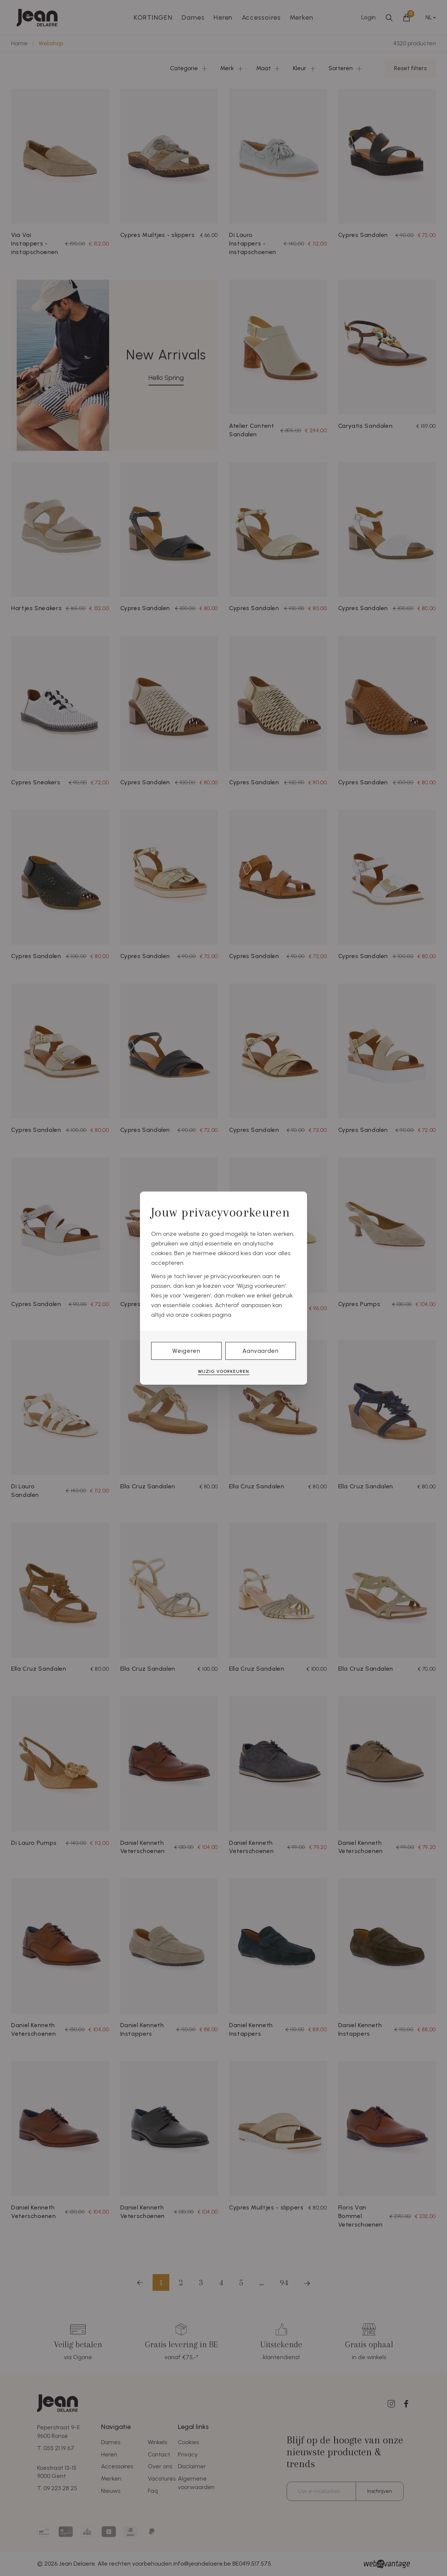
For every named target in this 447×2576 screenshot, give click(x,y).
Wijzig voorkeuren (223, 1371)
